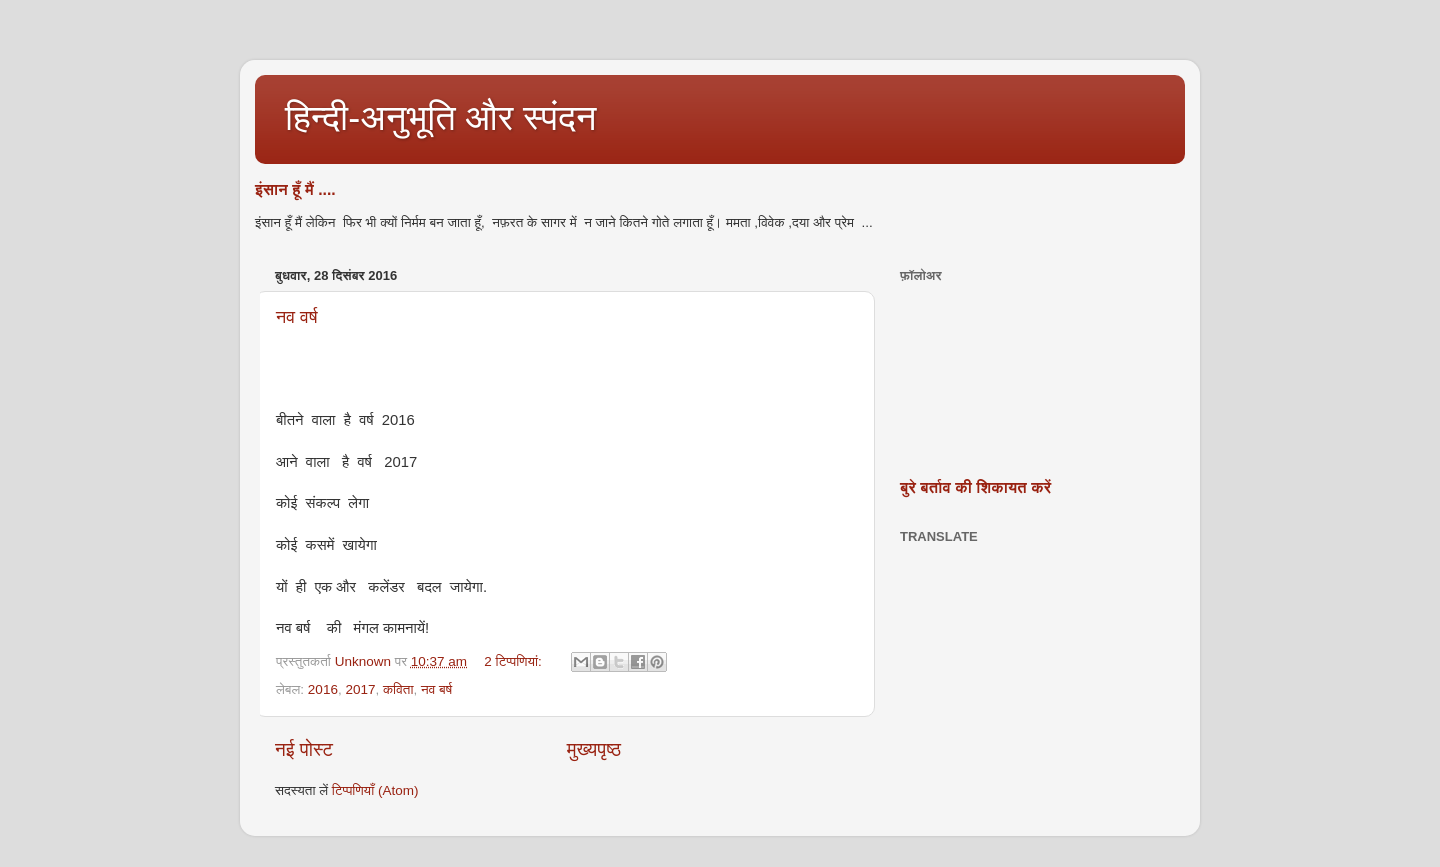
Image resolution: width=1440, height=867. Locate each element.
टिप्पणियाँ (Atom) (375, 790)
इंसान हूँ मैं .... (295, 189)
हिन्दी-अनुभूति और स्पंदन (440, 117)
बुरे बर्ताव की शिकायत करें (975, 487)
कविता (398, 689)
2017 (360, 689)
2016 (323, 689)
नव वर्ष (297, 317)
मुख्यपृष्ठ (594, 749)
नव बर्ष (436, 689)
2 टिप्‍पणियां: (514, 661)
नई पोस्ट (304, 749)
